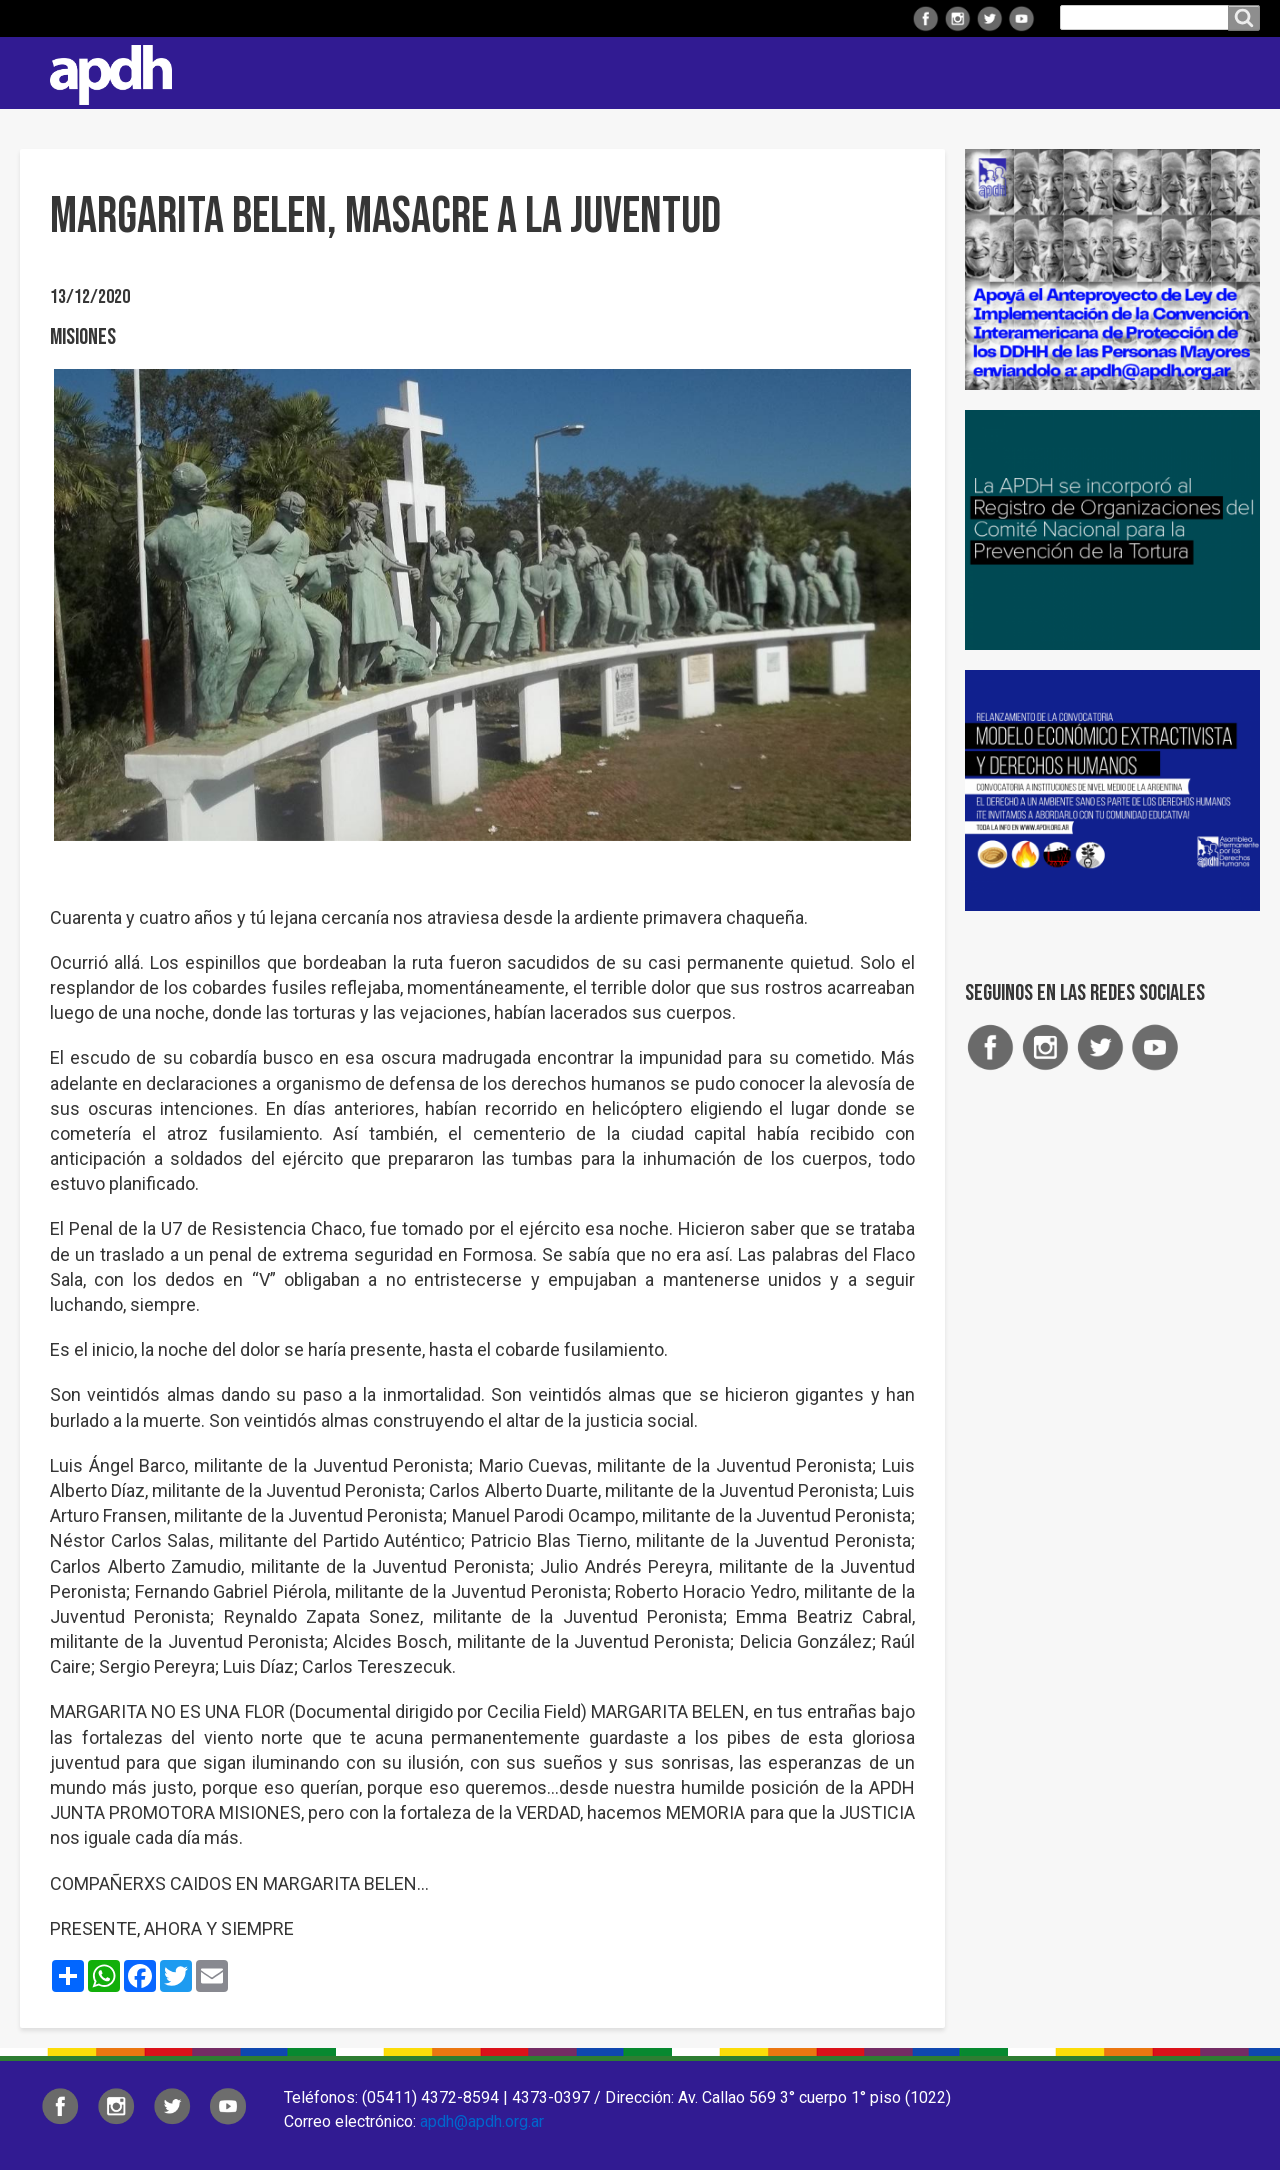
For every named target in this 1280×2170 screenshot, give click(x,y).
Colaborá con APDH (1009, 72)
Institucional (472, 72)
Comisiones (857, 72)
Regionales (604, 72)
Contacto (1235, 73)
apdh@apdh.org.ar (482, 2121)
